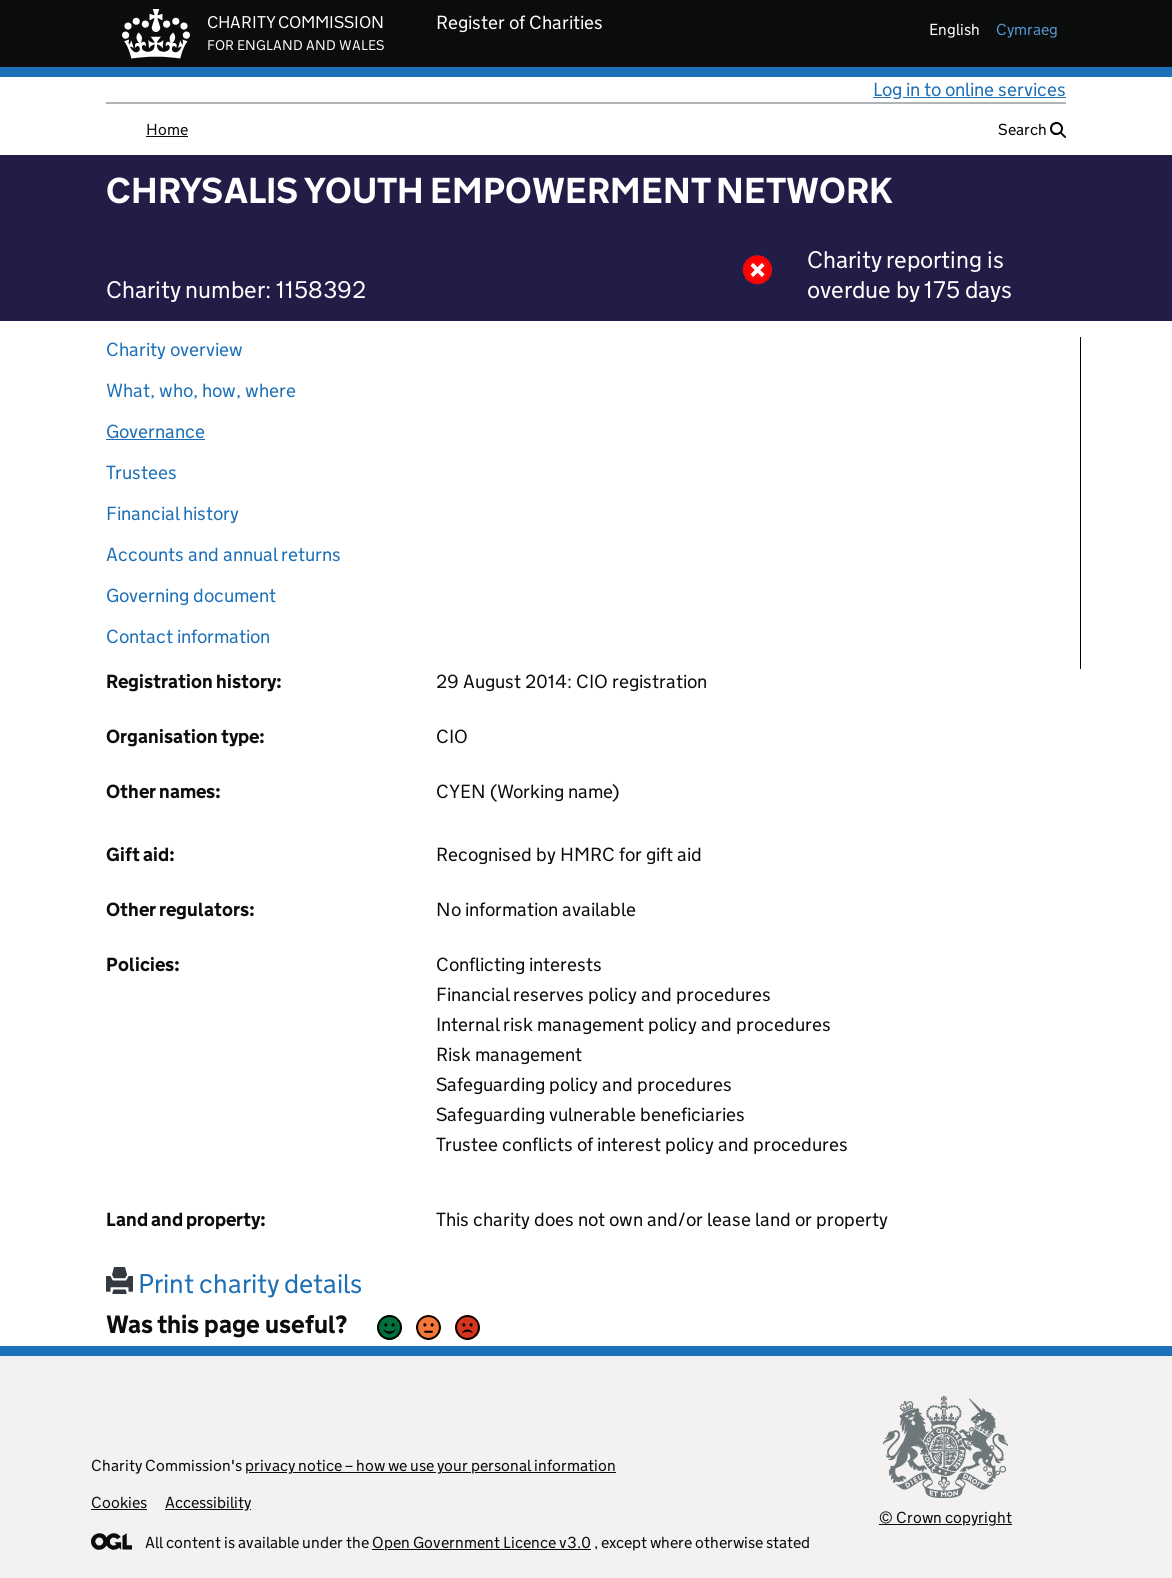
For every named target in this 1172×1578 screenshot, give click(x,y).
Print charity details (234, 1283)
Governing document (191, 595)
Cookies (119, 1502)
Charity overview (174, 349)
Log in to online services (969, 89)
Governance (155, 431)
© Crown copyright (945, 1517)
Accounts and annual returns (223, 554)
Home (167, 129)
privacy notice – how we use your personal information (430, 1465)
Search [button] (1032, 129)
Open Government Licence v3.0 (481, 1542)
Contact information (188, 636)
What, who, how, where (201, 390)
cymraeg (1027, 29)
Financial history (172, 513)
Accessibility (208, 1502)
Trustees (141, 472)
